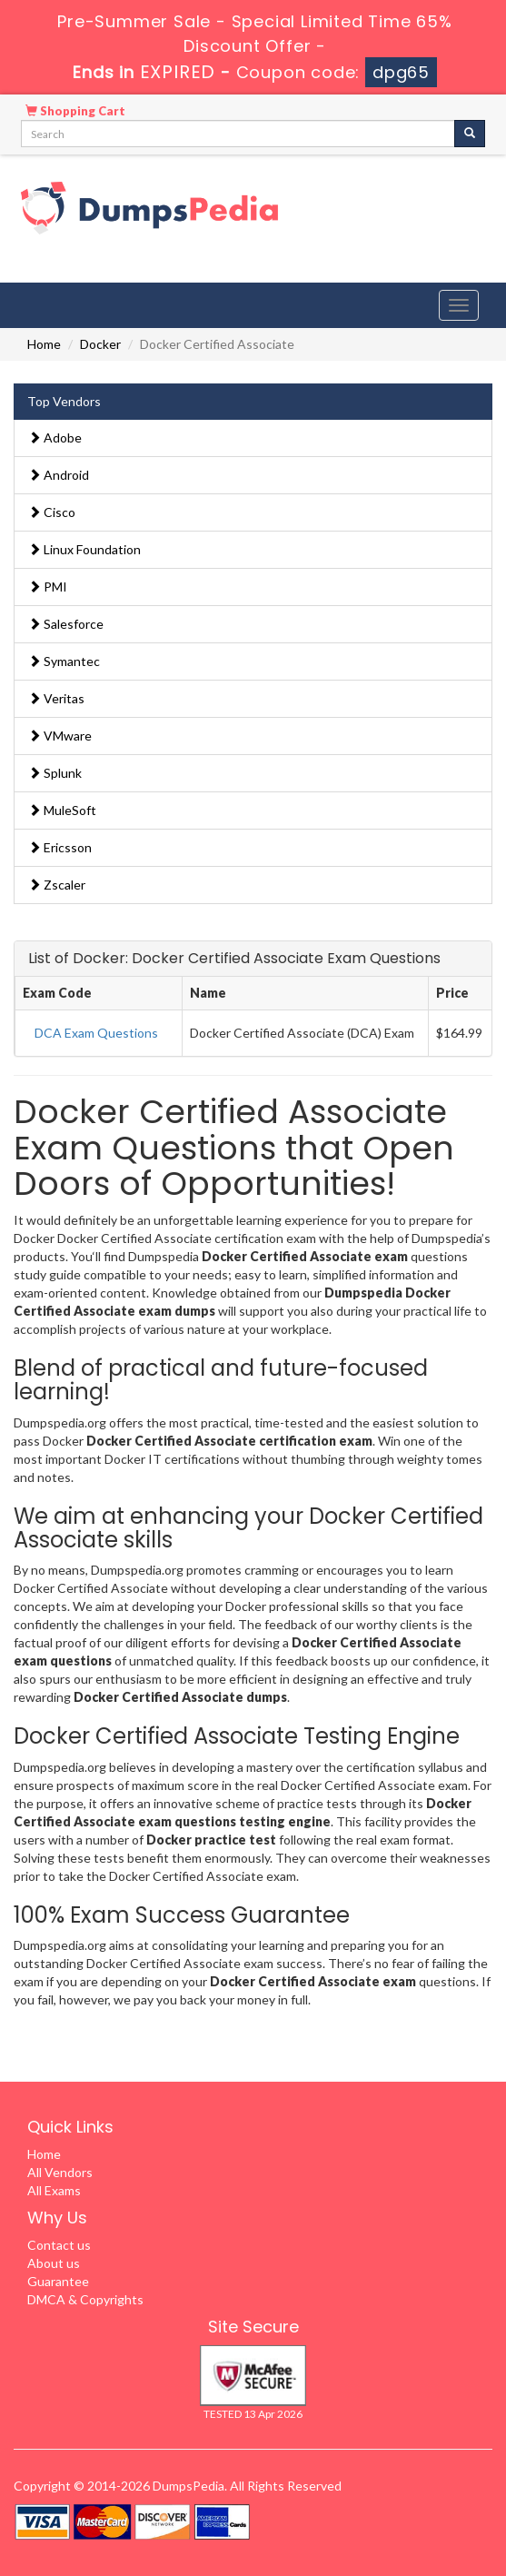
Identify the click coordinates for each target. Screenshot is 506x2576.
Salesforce (66, 624)
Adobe (55, 437)
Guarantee (58, 2281)
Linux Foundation (84, 549)
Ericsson (60, 847)
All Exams (54, 2190)
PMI (47, 586)
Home (44, 344)
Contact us (59, 2245)
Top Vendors (64, 401)
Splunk (55, 773)
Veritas (56, 698)
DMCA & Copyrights (85, 2299)
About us (53, 2263)
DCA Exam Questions (96, 1032)
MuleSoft (62, 810)
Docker (100, 344)
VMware (60, 735)
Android (58, 474)
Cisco (51, 512)
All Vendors (60, 2172)
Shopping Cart (75, 111)
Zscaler (56, 884)
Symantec (64, 661)
